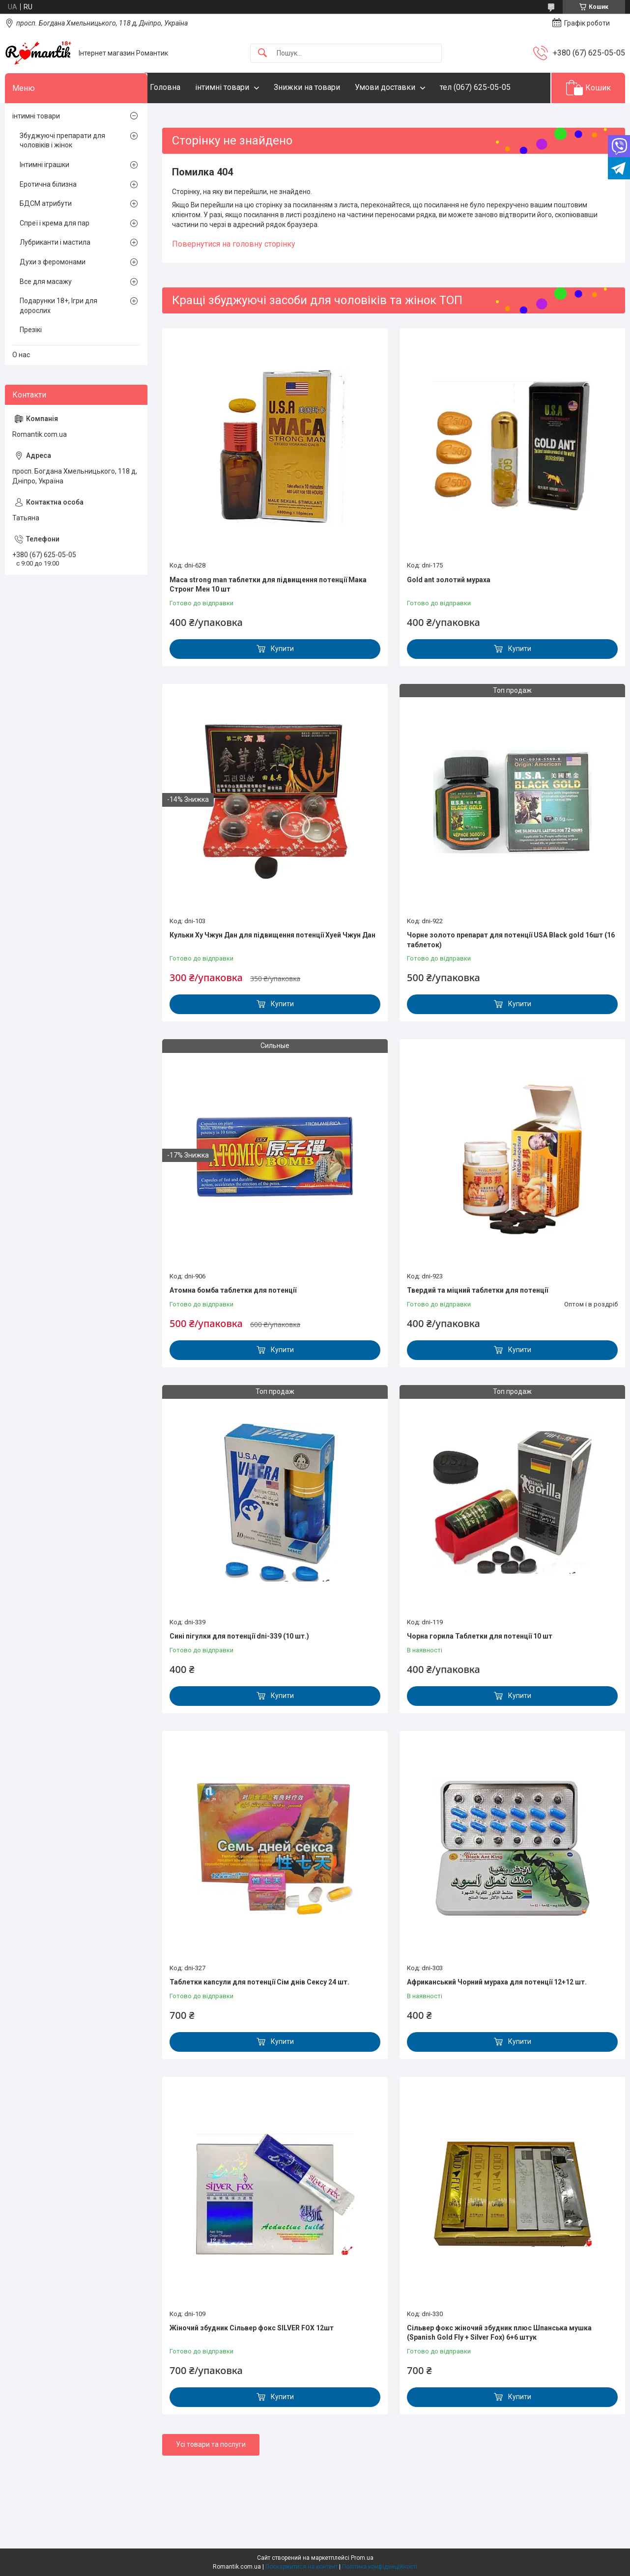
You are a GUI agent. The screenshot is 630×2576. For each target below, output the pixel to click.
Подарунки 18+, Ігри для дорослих (58, 305)
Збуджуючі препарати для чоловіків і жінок (62, 140)
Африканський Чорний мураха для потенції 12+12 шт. (497, 1982)
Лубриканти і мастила (55, 242)
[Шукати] (262, 53)
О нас (21, 355)
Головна (185, 87)
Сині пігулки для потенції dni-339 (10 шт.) (239, 1636)
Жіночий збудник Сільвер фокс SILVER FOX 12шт (252, 2328)
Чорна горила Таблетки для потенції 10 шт (479, 1636)
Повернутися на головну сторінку (233, 244)
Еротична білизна (48, 184)
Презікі (31, 330)
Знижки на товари (326, 87)
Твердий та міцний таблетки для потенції (477, 1290)
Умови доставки (404, 87)
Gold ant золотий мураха (448, 580)
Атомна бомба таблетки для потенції (233, 1290)
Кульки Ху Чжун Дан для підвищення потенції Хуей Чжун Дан (272, 935)
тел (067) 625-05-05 (494, 87)
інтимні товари (242, 87)
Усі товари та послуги (211, 2444)
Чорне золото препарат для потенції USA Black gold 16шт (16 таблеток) (511, 940)
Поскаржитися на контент (301, 2566)
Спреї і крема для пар (54, 223)
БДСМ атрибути (46, 203)
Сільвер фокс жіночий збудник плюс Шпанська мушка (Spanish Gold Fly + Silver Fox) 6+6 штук (499, 2333)
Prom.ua (362, 2557)
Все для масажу (46, 281)
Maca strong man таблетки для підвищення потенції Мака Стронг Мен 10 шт (268, 585)
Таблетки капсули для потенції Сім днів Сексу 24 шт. (259, 1982)
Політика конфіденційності (379, 2566)
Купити (282, 648)
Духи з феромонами (53, 262)
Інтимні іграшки (44, 165)
